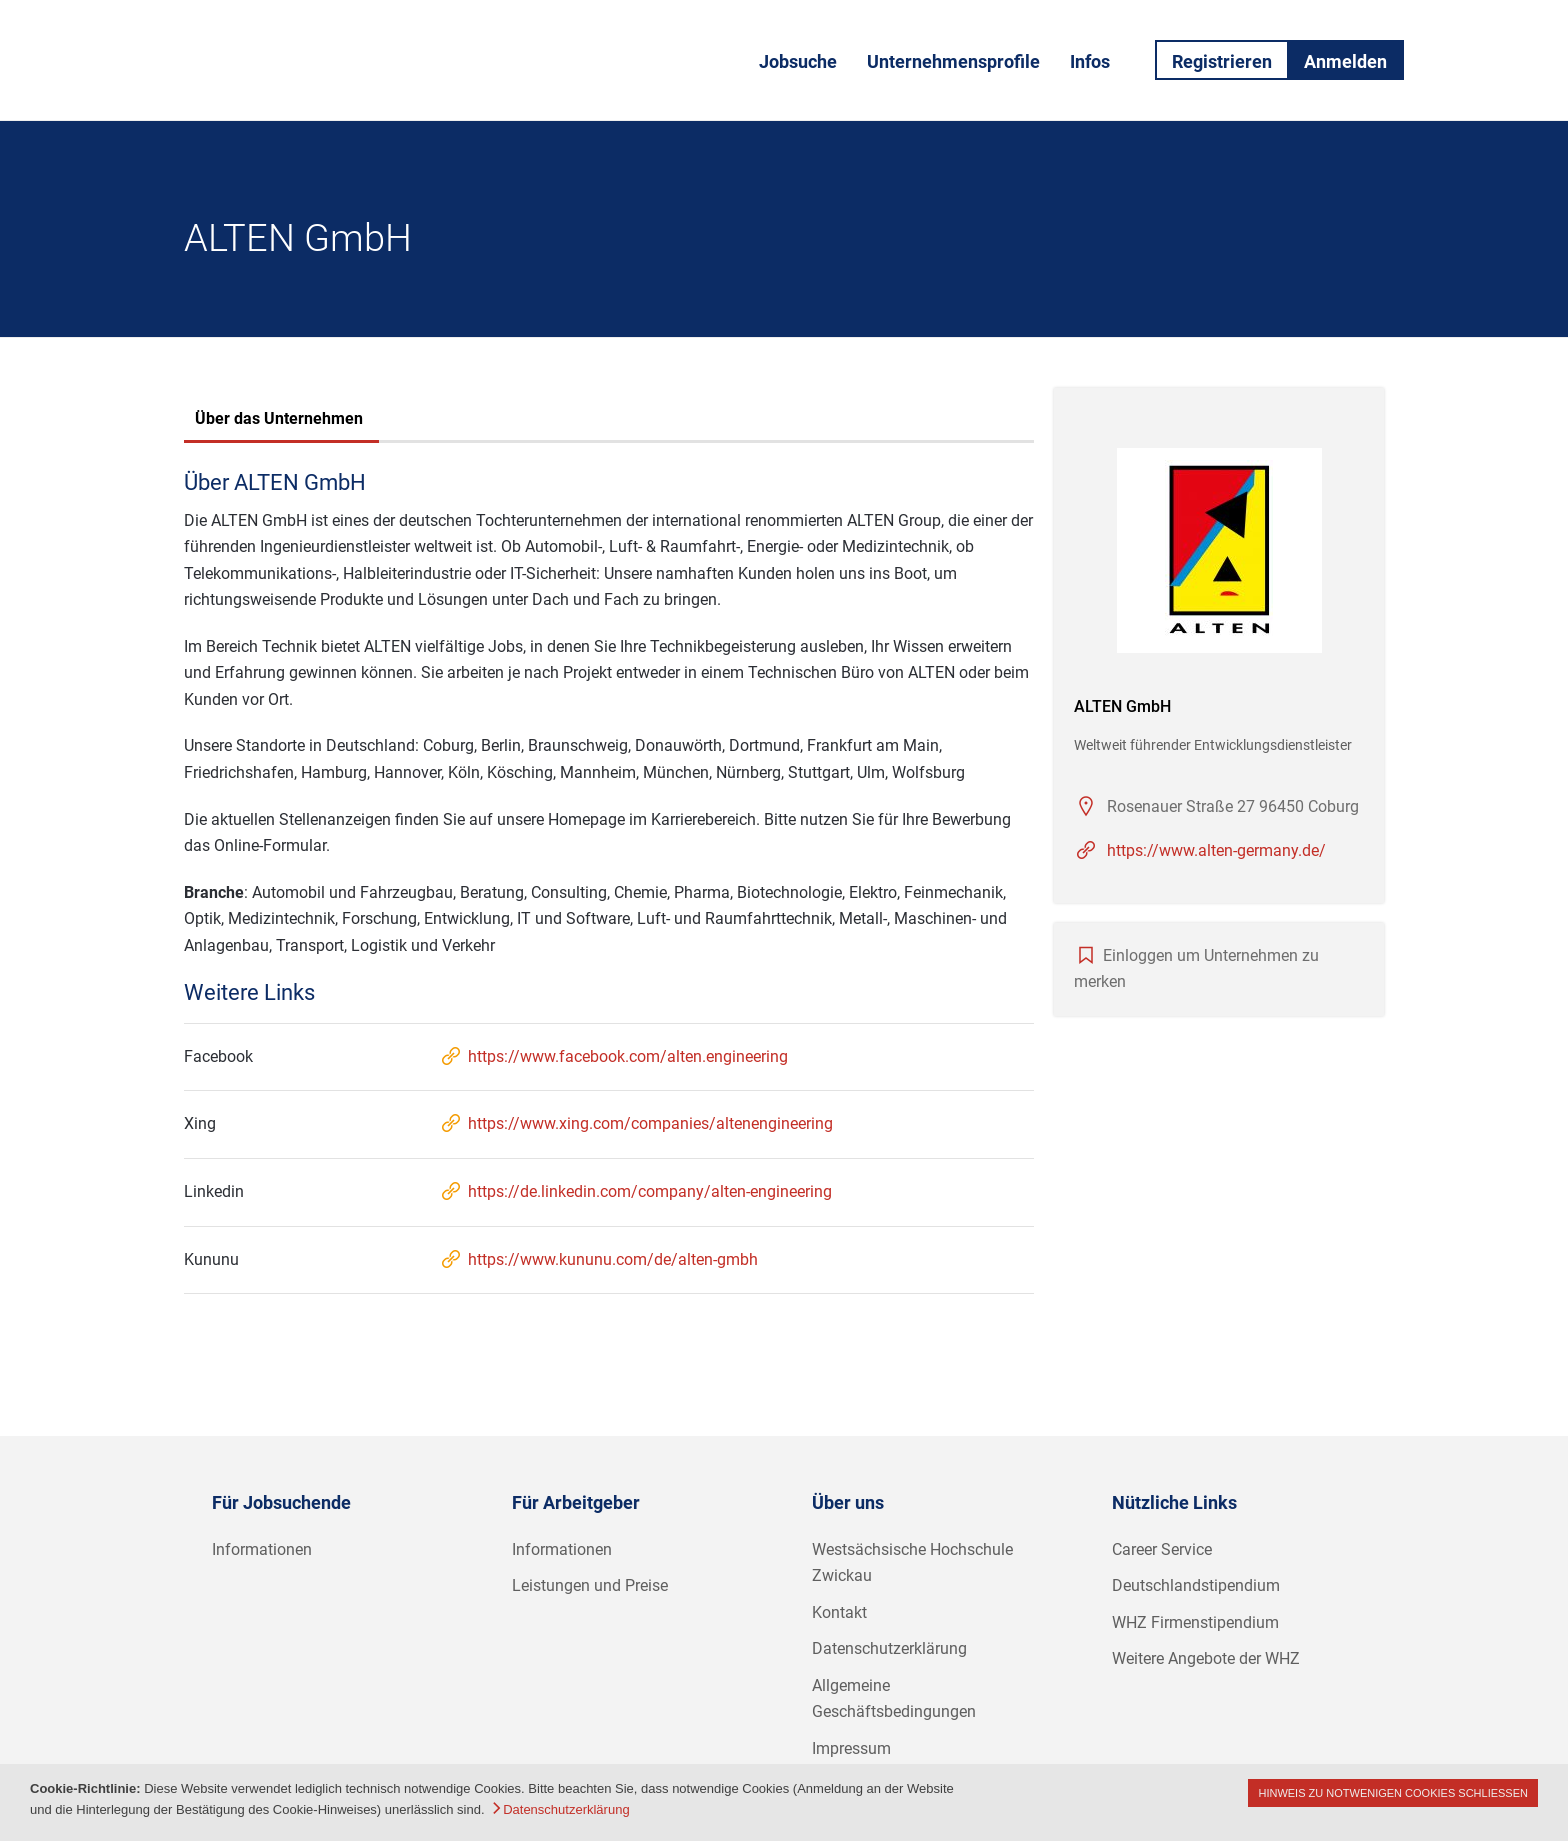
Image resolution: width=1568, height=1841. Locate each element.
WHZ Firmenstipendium (1195, 1622)
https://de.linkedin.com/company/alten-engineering (635, 1191)
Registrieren (1222, 61)
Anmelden (1345, 61)
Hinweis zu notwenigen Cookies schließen (1393, 1793)
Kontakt (839, 1612)
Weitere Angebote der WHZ (1206, 1658)
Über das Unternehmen (279, 418)
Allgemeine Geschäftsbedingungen (894, 1699)
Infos (1090, 61)
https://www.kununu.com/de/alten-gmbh (598, 1259)
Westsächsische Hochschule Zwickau (912, 1563)
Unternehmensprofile (953, 61)
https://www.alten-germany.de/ (1216, 850)
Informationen (262, 1549)
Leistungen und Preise (590, 1585)
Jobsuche (798, 61)
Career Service (1162, 1549)
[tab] (279, 421)
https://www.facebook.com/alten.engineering (613, 1056)
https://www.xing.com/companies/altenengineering (636, 1123)
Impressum (851, 1748)
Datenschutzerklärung (889, 1648)
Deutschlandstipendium (1196, 1585)
